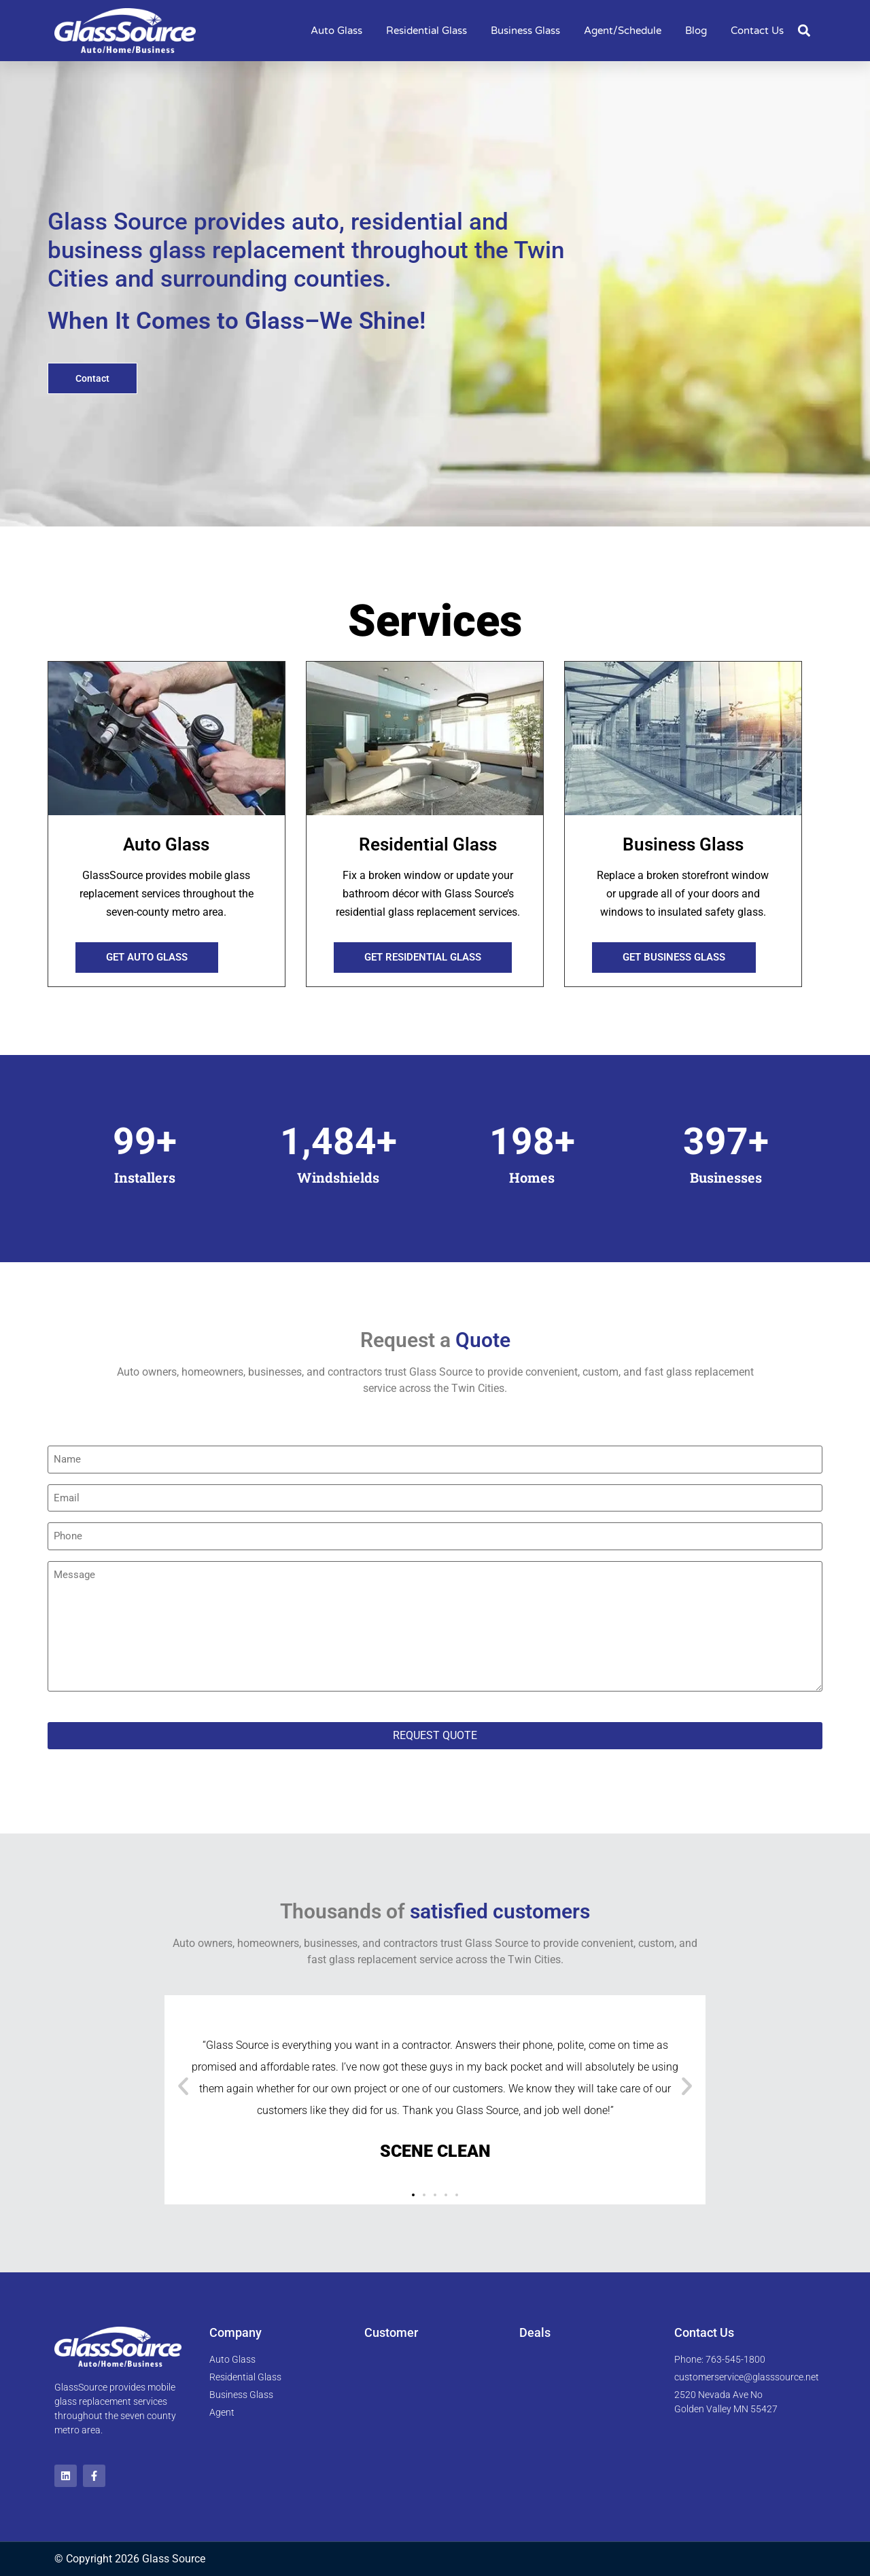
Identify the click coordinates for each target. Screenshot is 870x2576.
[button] (804, 31)
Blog (696, 30)
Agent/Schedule (622, 30)
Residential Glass (426, 30)
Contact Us (757, 30)
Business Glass (525, 30)
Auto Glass (336, 30)
